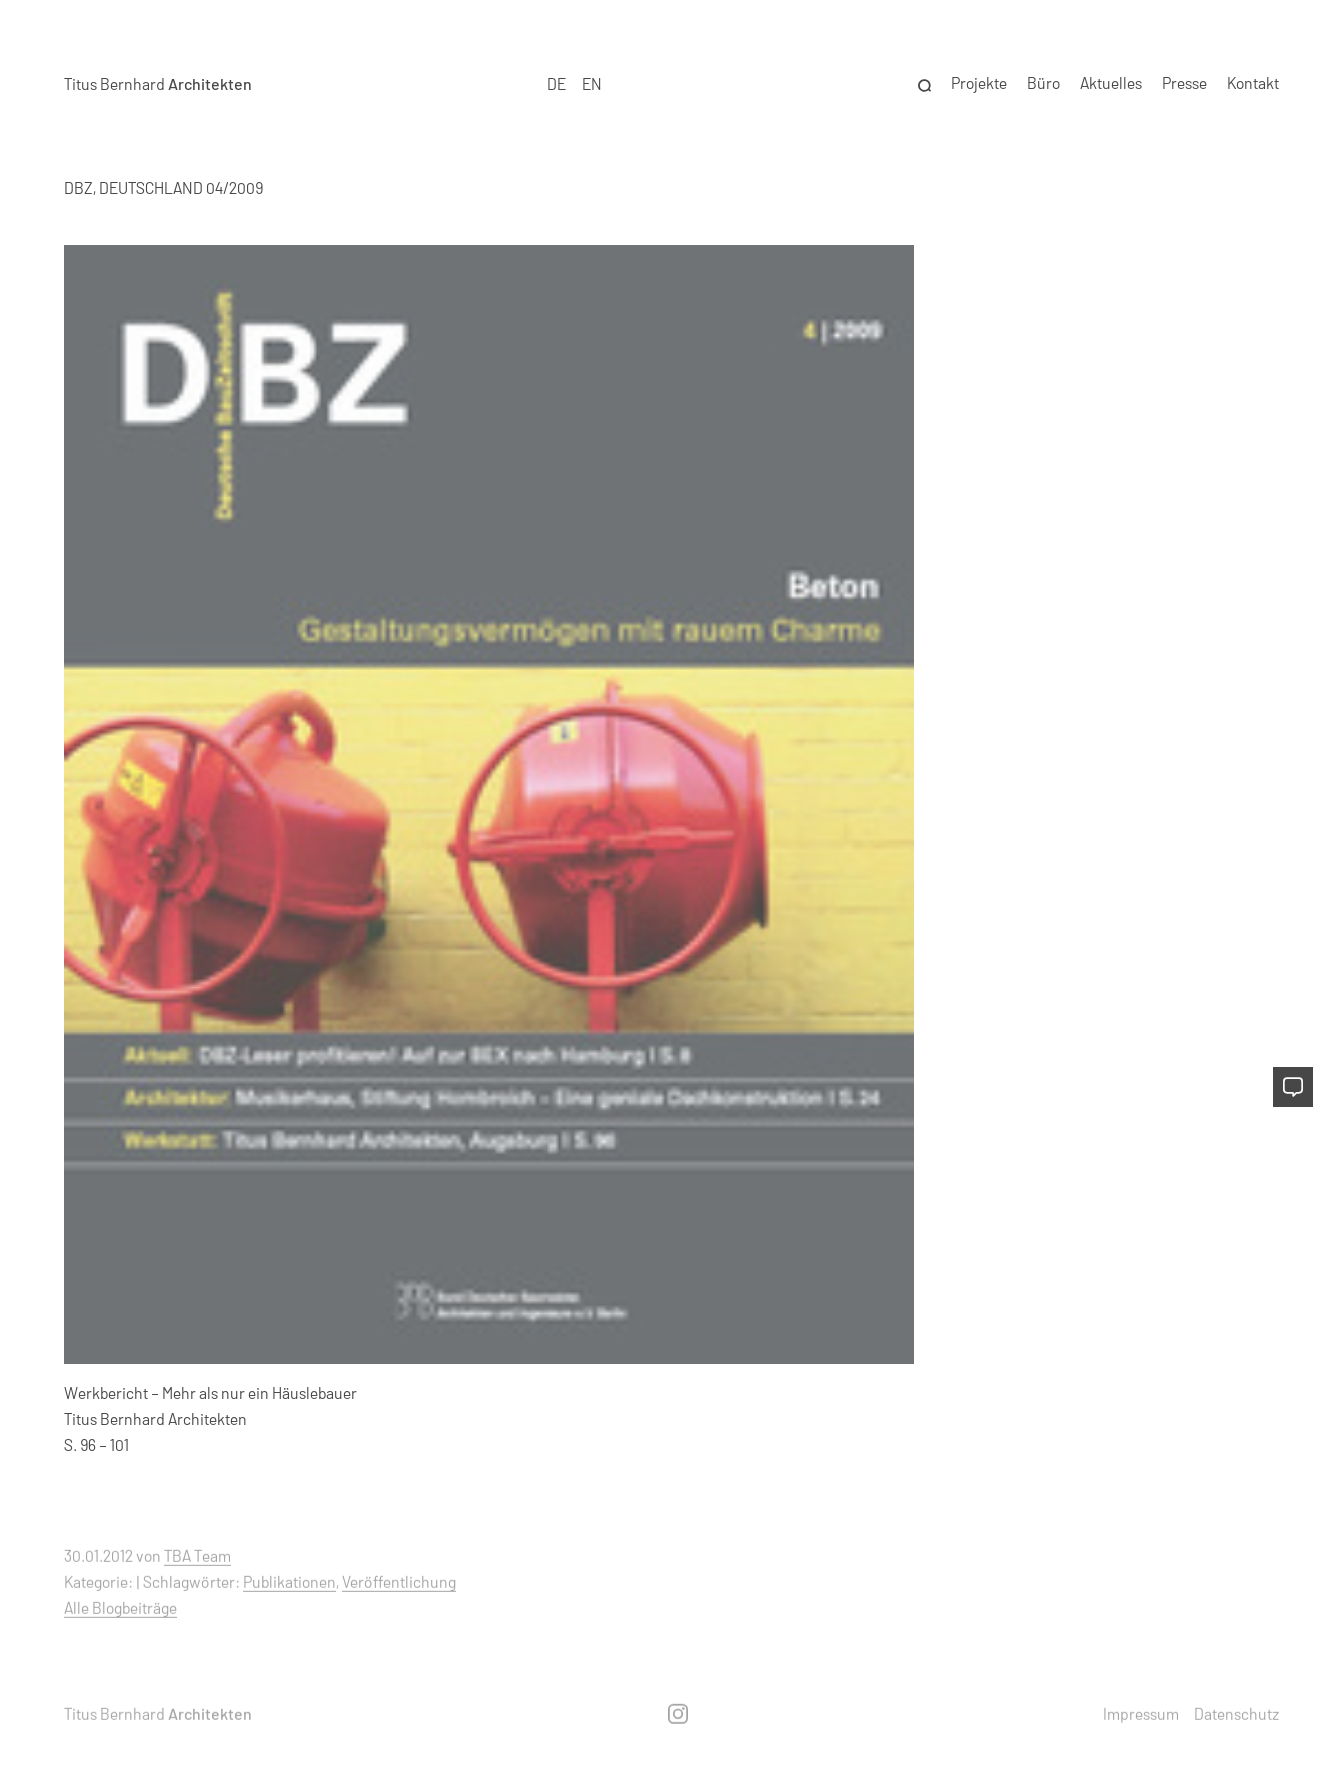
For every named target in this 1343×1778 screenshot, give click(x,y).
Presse (1184, 81)
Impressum (1141, 1712)
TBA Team (197, 1555)
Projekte (979, 81)
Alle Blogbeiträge (120, 1606)
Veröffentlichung (399, 1581)
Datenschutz (1236, 1712)
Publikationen (289, 1581)
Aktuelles (1111, 81)
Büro (1043, 81)
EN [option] (592, 81)
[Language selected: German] (575, 82)
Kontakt (1253, 81)
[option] (592, 82)
